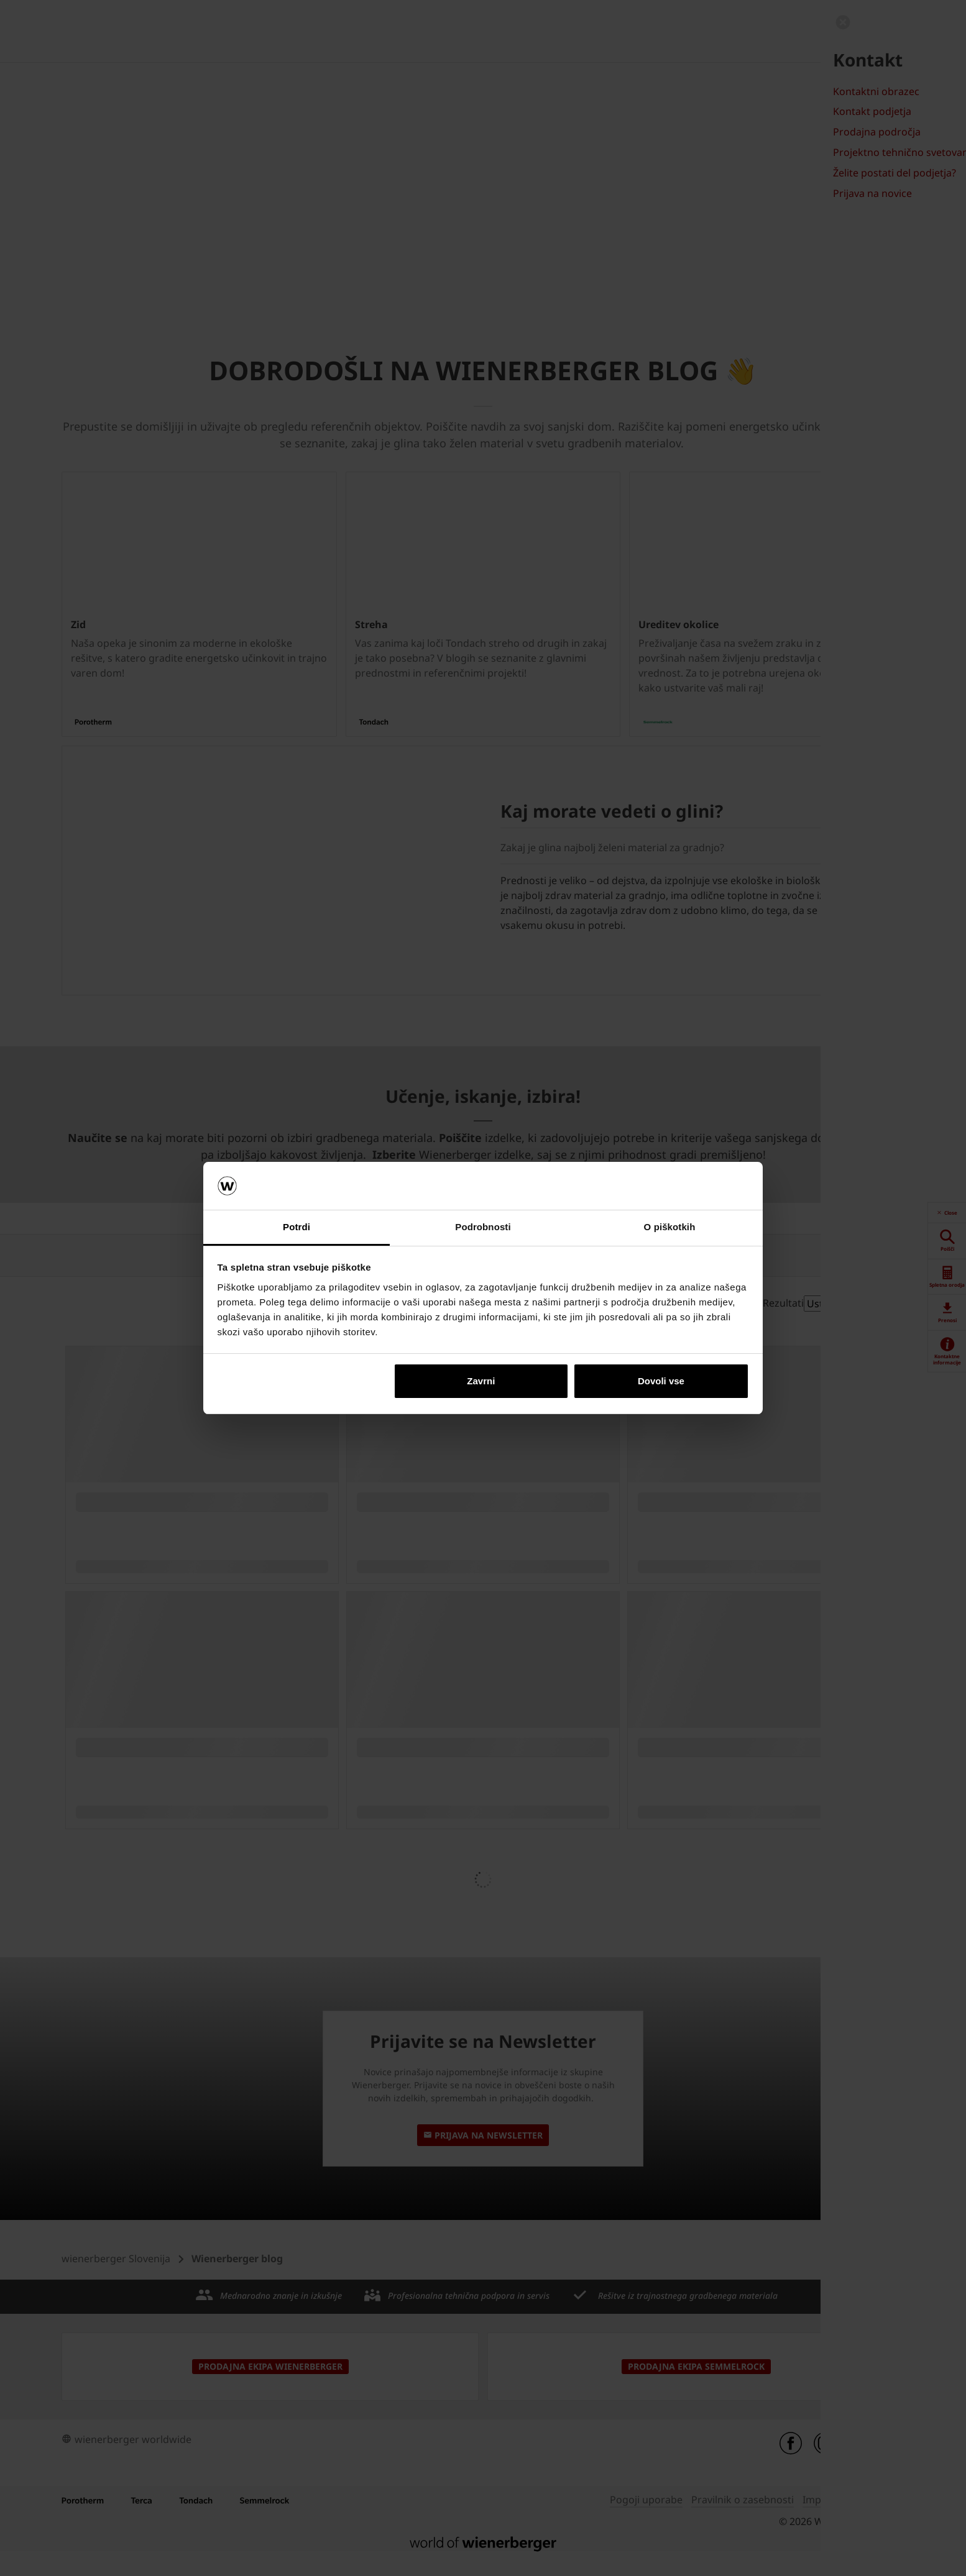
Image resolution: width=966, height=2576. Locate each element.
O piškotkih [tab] (670, 1227)
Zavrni (481, 1381)
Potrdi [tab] (296, 1227)
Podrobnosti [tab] (482, 1227)
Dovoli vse (661, 1381)
